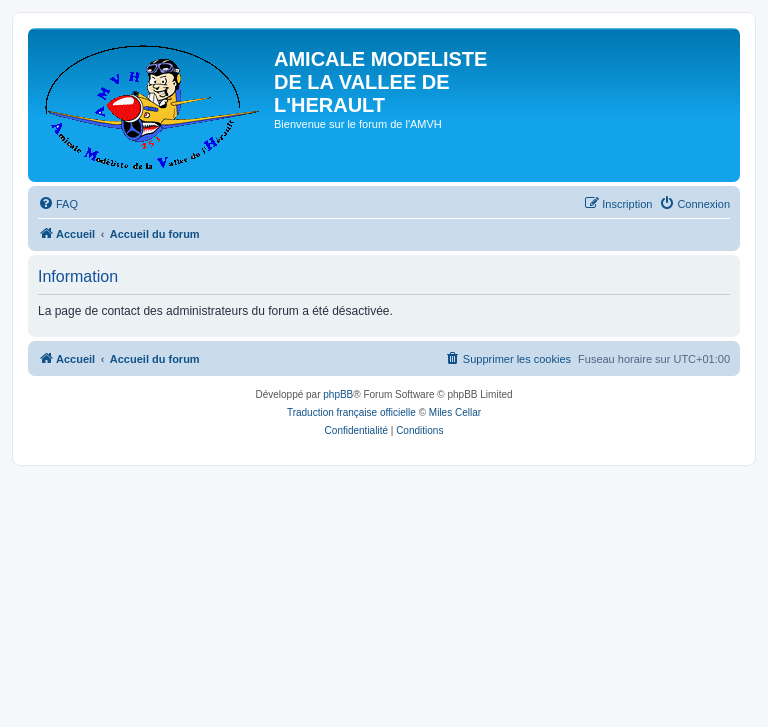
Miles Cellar (455, 412)
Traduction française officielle (351, 412)
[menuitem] (58, 204)
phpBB (338, 394)
